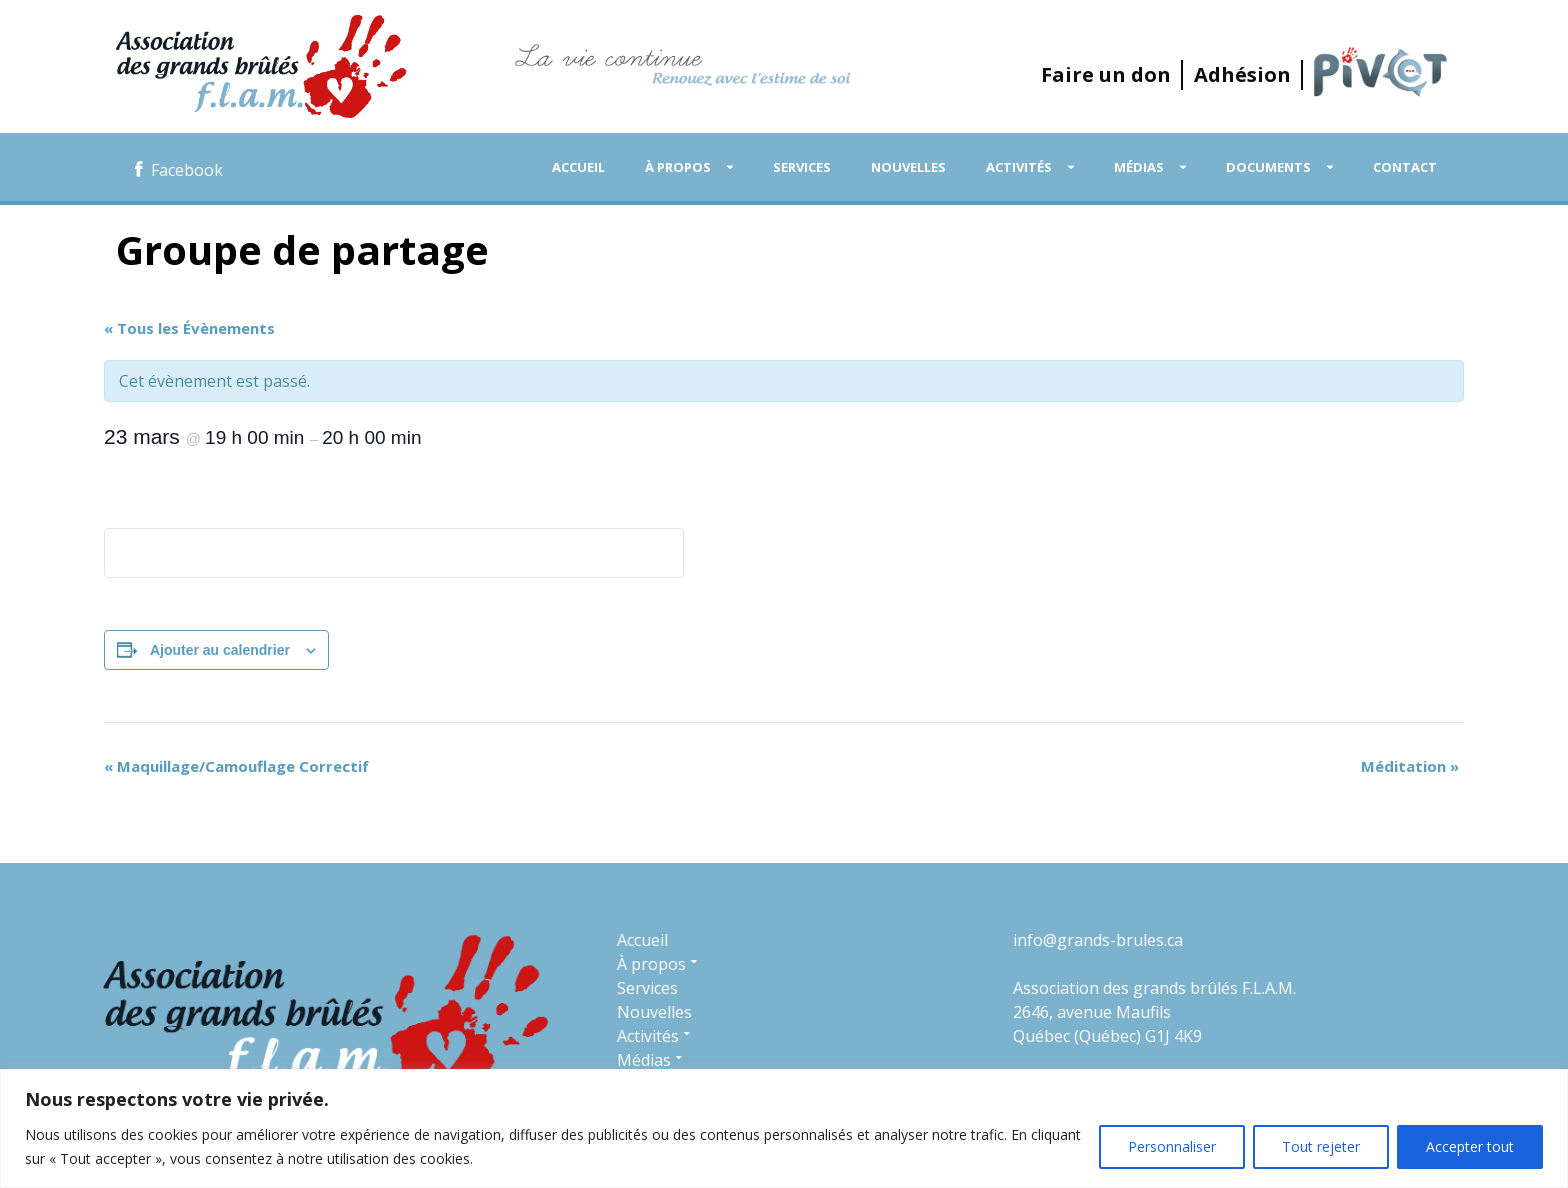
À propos (678, 167)
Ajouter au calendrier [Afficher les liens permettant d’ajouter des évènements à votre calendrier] (220, 650)
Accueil (578, 167)
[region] (784, 1128)
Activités (1019, 167)
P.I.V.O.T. (1380, 72)
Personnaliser (1172, 1146)
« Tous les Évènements (189, 328)
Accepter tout (1470, 1146)
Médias (1139, 167)
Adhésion (1242, 74)
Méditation (1410, 766)
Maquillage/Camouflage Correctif (236, 766)
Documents (1268, 167)
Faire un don (1106, 74)
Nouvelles (908, 167)
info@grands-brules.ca (1098, 940)
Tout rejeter (1321, 1146)
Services (802, 167)
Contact (1405, 167)
